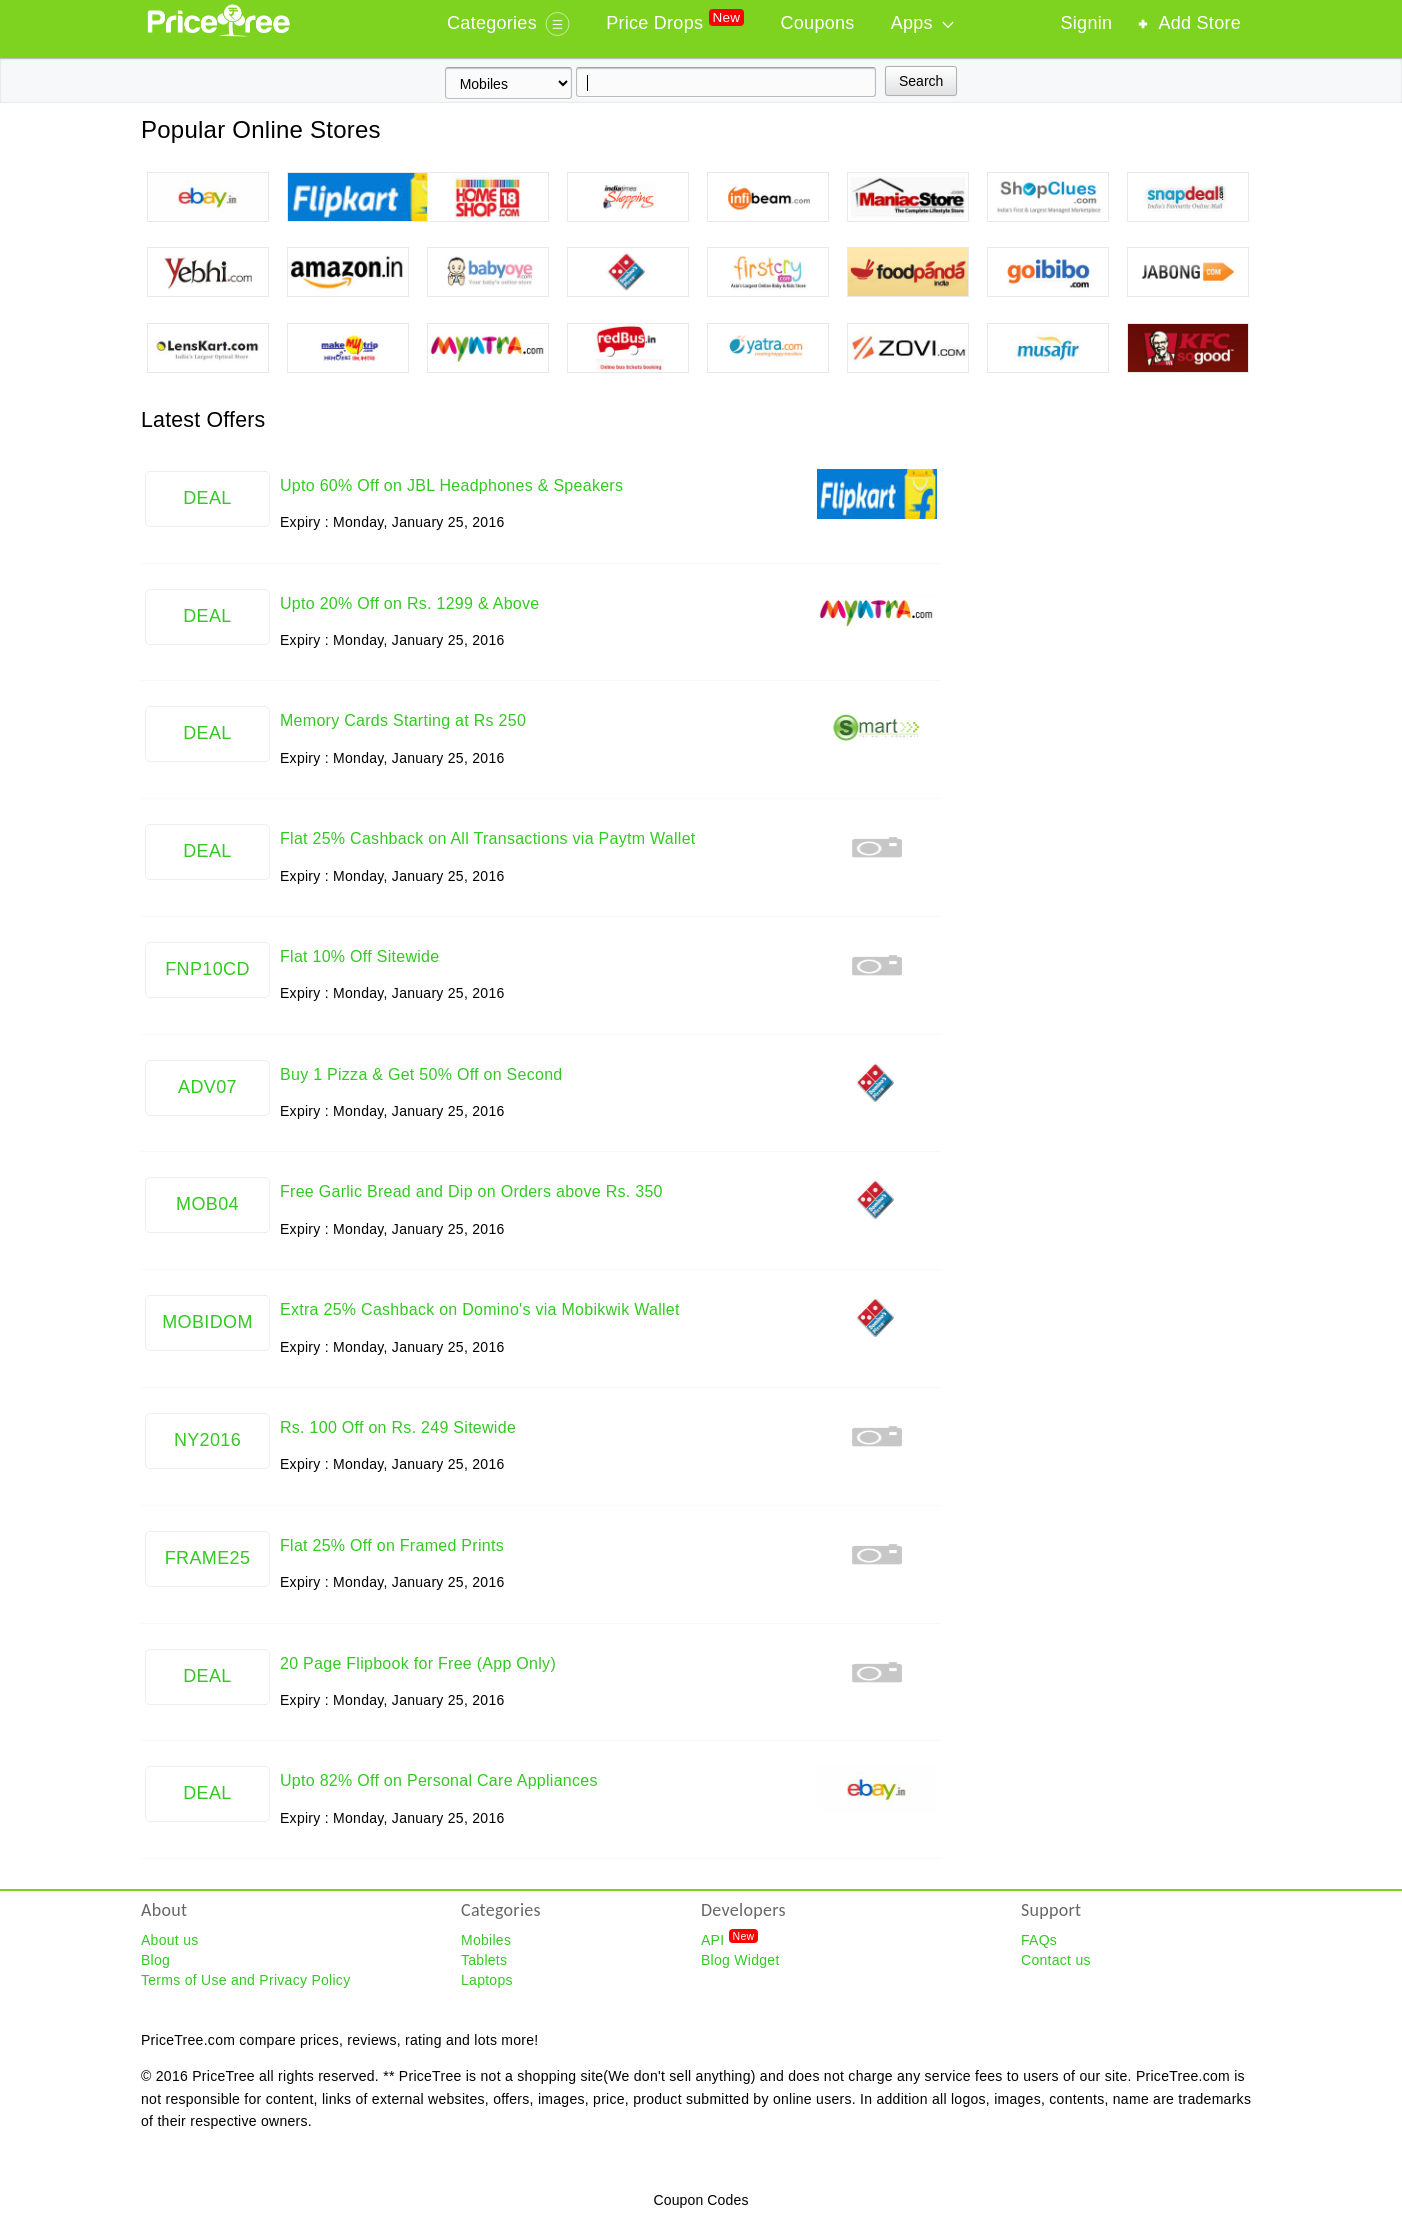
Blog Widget (740, 1960)
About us (170, 1940)
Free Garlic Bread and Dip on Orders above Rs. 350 (471, 1191)
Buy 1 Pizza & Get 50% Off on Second (421, 1074)
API (729, 1939)
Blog (155, 1960)
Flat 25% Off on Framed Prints (392, 1545)
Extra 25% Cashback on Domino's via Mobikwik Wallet (480, 1309)
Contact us (1056, 1960)
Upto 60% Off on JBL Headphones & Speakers (451, 485)
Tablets (484, 1960)
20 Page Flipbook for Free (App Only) (418, 1663)
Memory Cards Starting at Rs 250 (403, 720)
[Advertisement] (1111, 704)
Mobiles (486, 1940)
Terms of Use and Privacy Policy (245, 1980)
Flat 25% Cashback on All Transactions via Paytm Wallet (488, 838)
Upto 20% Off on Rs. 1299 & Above (410, 603)
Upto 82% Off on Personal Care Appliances (439, 1780)
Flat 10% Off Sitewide (359, 956)
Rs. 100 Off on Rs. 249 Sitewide (398, 1427)
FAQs (1039, 1940)
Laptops (487, 1980)
